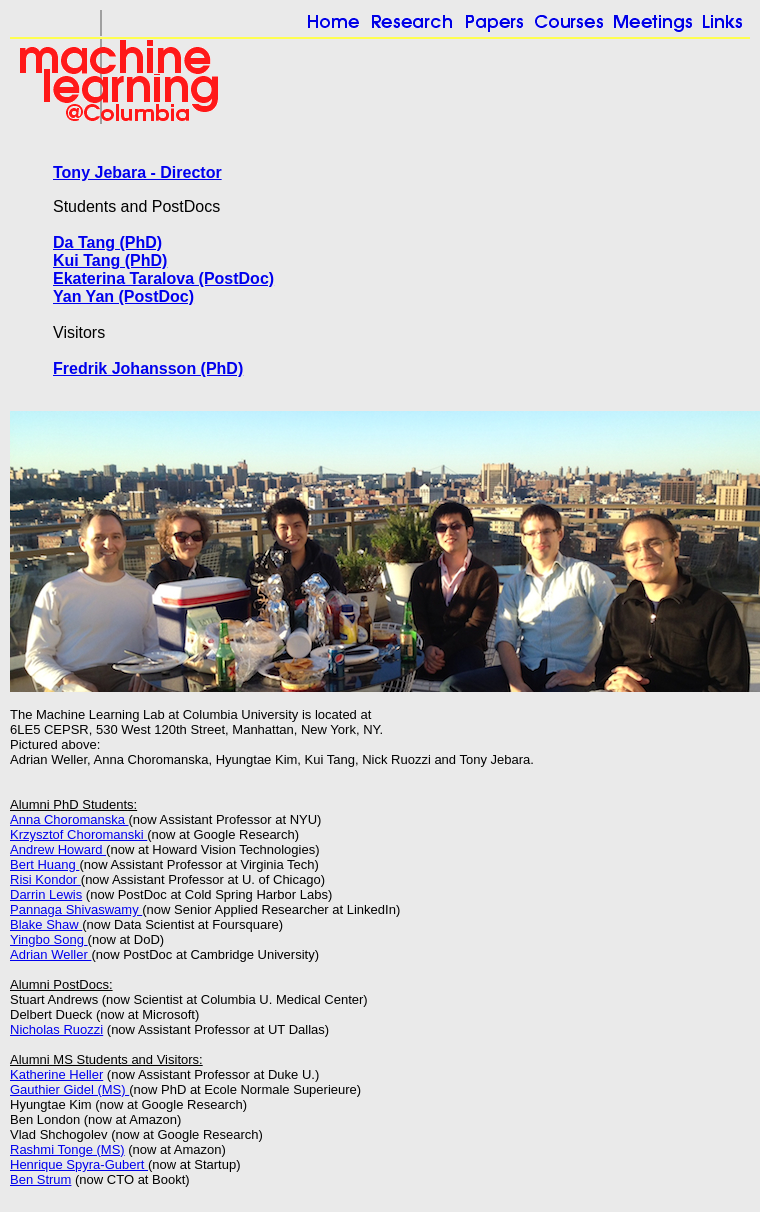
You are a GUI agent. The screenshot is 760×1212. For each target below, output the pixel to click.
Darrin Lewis (46, 894)
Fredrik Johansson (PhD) (148, 368)
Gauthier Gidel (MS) (69, 1089)
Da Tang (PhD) (107, 242)
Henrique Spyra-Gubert (79, 1164)
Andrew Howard (58, 849)
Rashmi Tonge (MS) (67, 1149)
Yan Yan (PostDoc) (123, 296)
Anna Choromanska (69, 819)
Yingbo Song (49, 939)
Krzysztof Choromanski (78, 834)
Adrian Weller (50, 954)
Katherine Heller (56, 1074)
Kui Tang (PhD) (110, 260)
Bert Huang (44, 864)
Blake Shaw (46, 924)
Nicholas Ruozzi (56, 1029)
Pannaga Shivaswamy (76, 909)
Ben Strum (40, 1179)
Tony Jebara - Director (137, 172)
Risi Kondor (45, 879)
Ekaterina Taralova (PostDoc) (163, 278)
